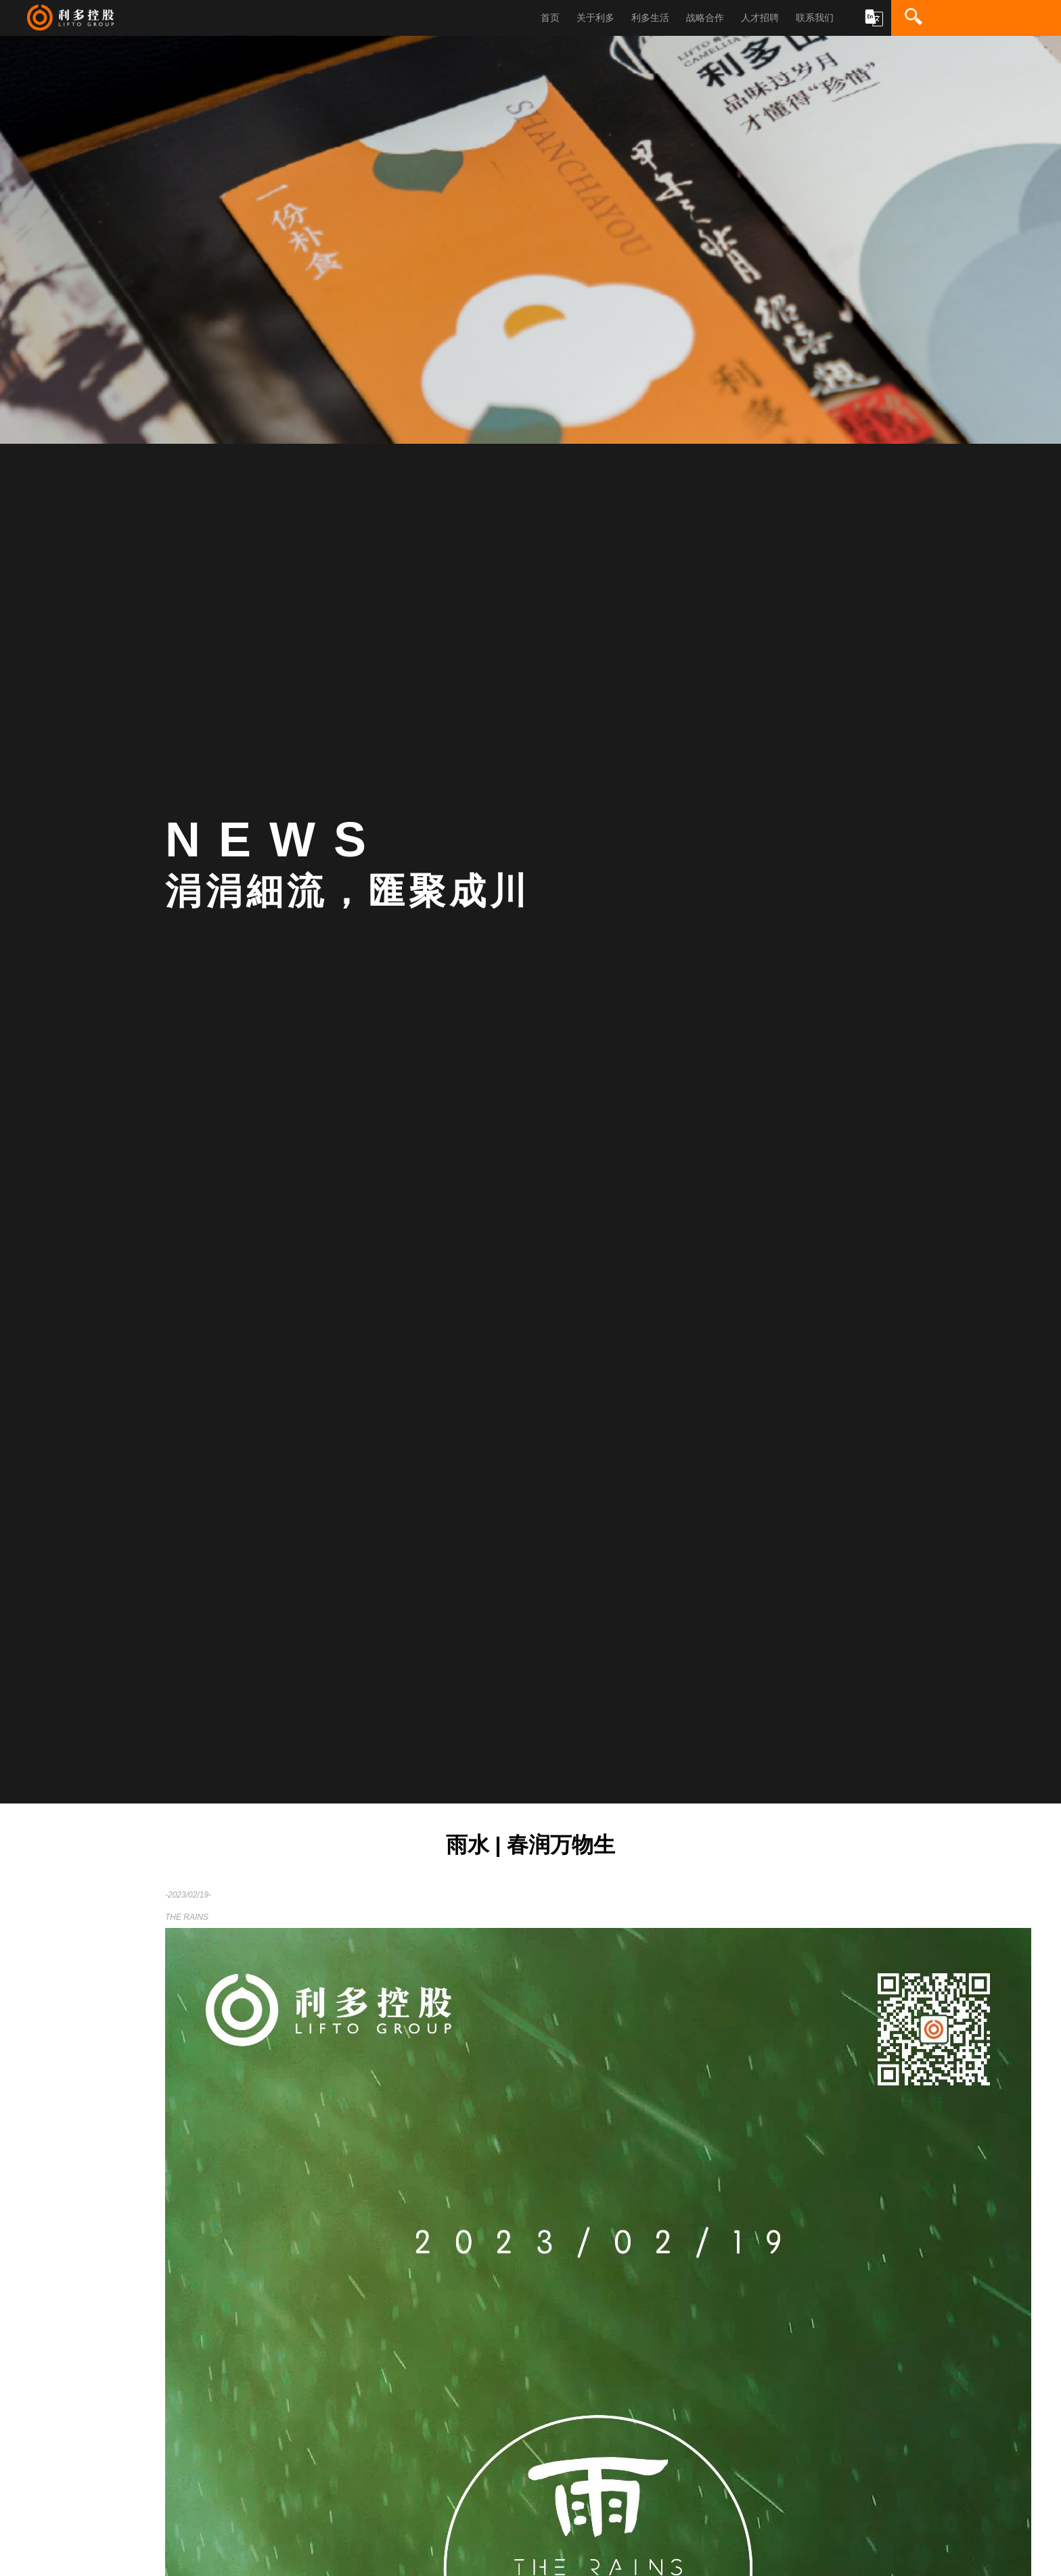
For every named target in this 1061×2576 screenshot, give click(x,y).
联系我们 (815, 17)
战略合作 (705, 17)
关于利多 (595, 17)
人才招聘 (760, 17)
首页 (550, 17)
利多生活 (650, 17)
